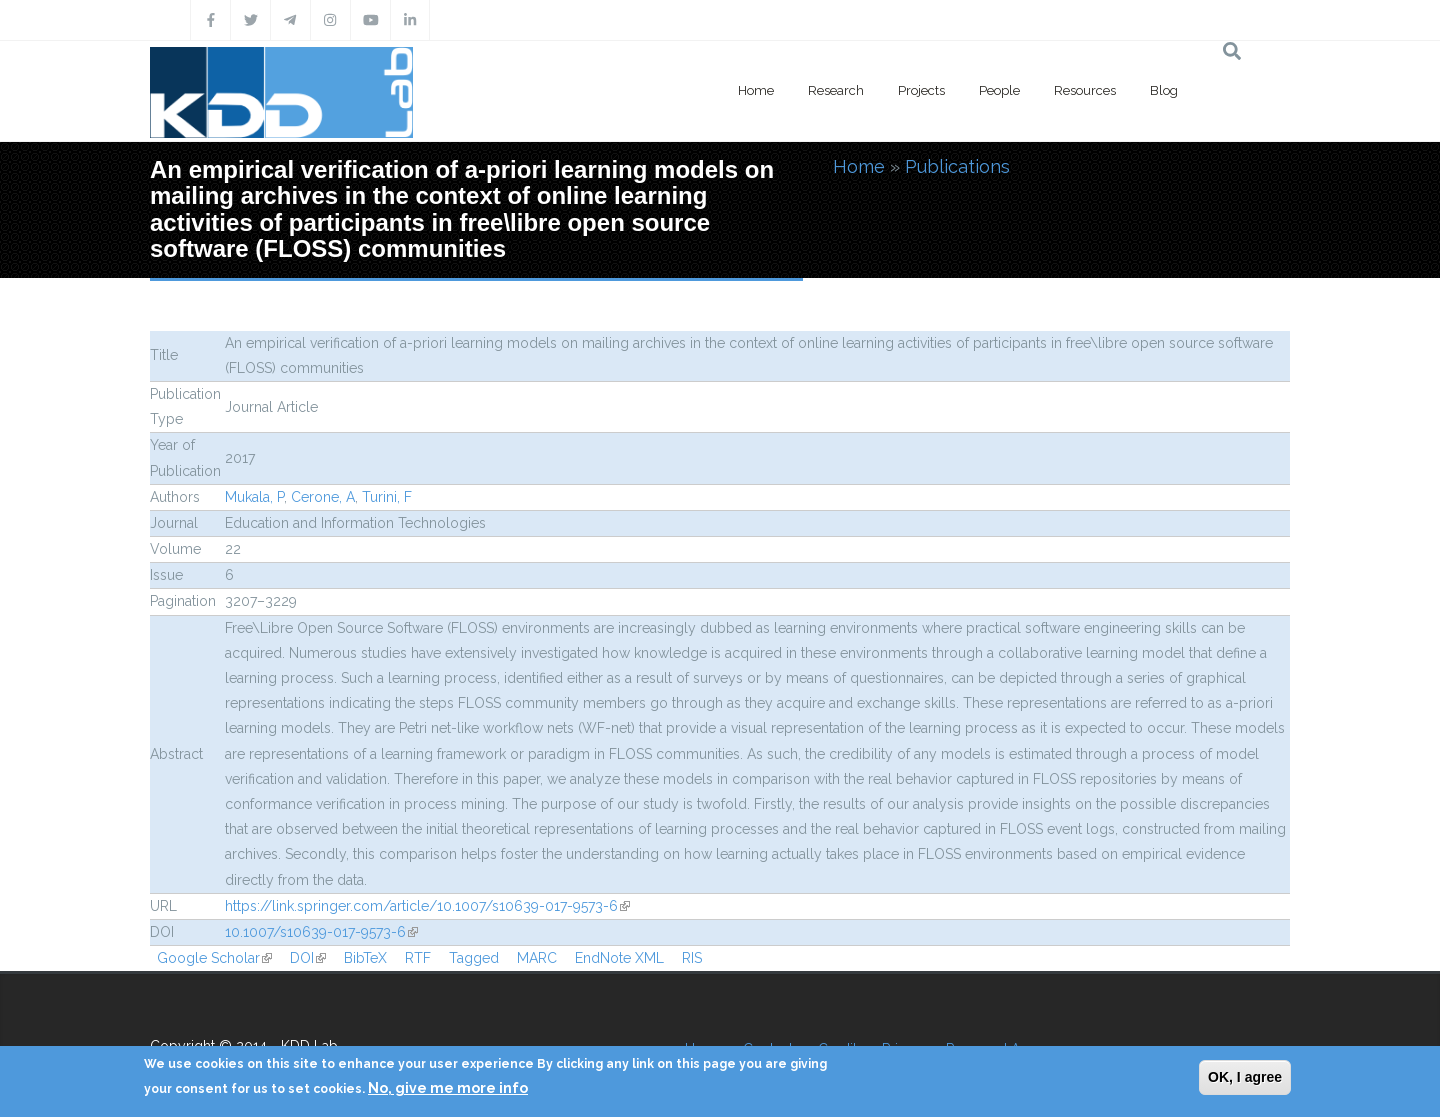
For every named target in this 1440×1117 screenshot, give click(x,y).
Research (836, 90)
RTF (418, 958)
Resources (1085, 90)
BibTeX (365, 958)
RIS (692, 958)
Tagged (474, 958)
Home (756, 90)
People (999, 90)
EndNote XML (619, 958)
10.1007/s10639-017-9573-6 (321, 932)
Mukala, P (254, 497)
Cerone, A (323, 497)
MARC (537, 958)
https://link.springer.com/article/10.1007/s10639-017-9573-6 (427, 906)
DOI (308, 958)
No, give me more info (448, 1088)
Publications (957, 166)
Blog (1164, 90)
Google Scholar (214, 958)
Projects (921, 90)
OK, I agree (1245, 1077)
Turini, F (387, 497)
